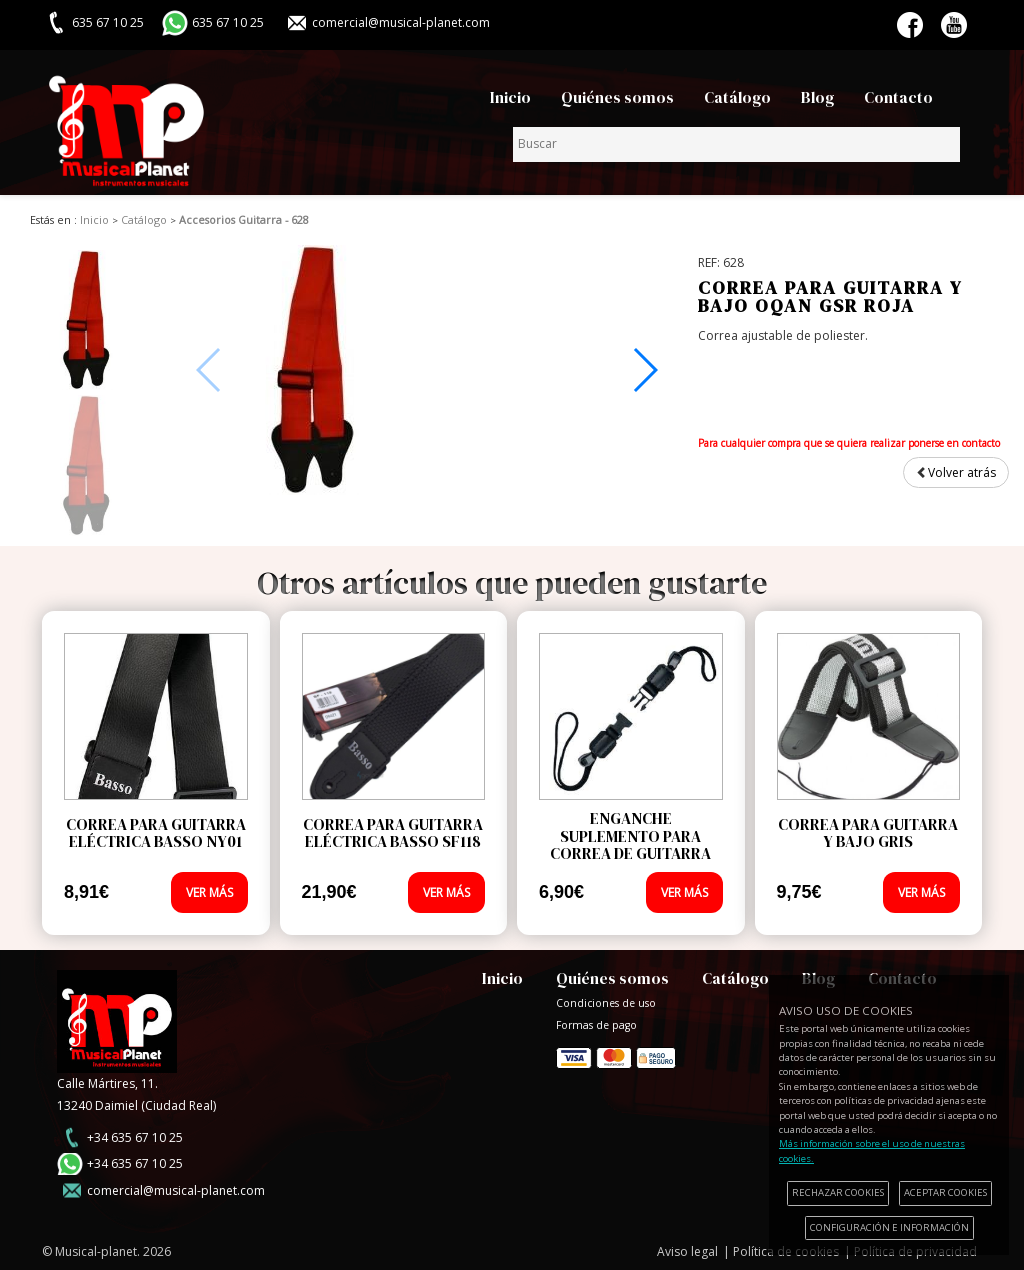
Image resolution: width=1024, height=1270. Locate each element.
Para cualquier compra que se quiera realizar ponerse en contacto (849, 443)
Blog (817, 97)
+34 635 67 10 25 (135, 1137)
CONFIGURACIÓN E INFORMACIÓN (889, 1227)
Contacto (898, 97)
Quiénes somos (617, 97)
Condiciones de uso (606, 1003)
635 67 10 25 (228, 22)
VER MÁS (209, 892)
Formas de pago (616, 1053)
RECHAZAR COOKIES (838, 1192)
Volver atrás (956, 472)
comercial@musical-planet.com (401, 22)
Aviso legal (687, 1251)
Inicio (510, 97)
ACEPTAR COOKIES (945, 1192)
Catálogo (737, 97)
